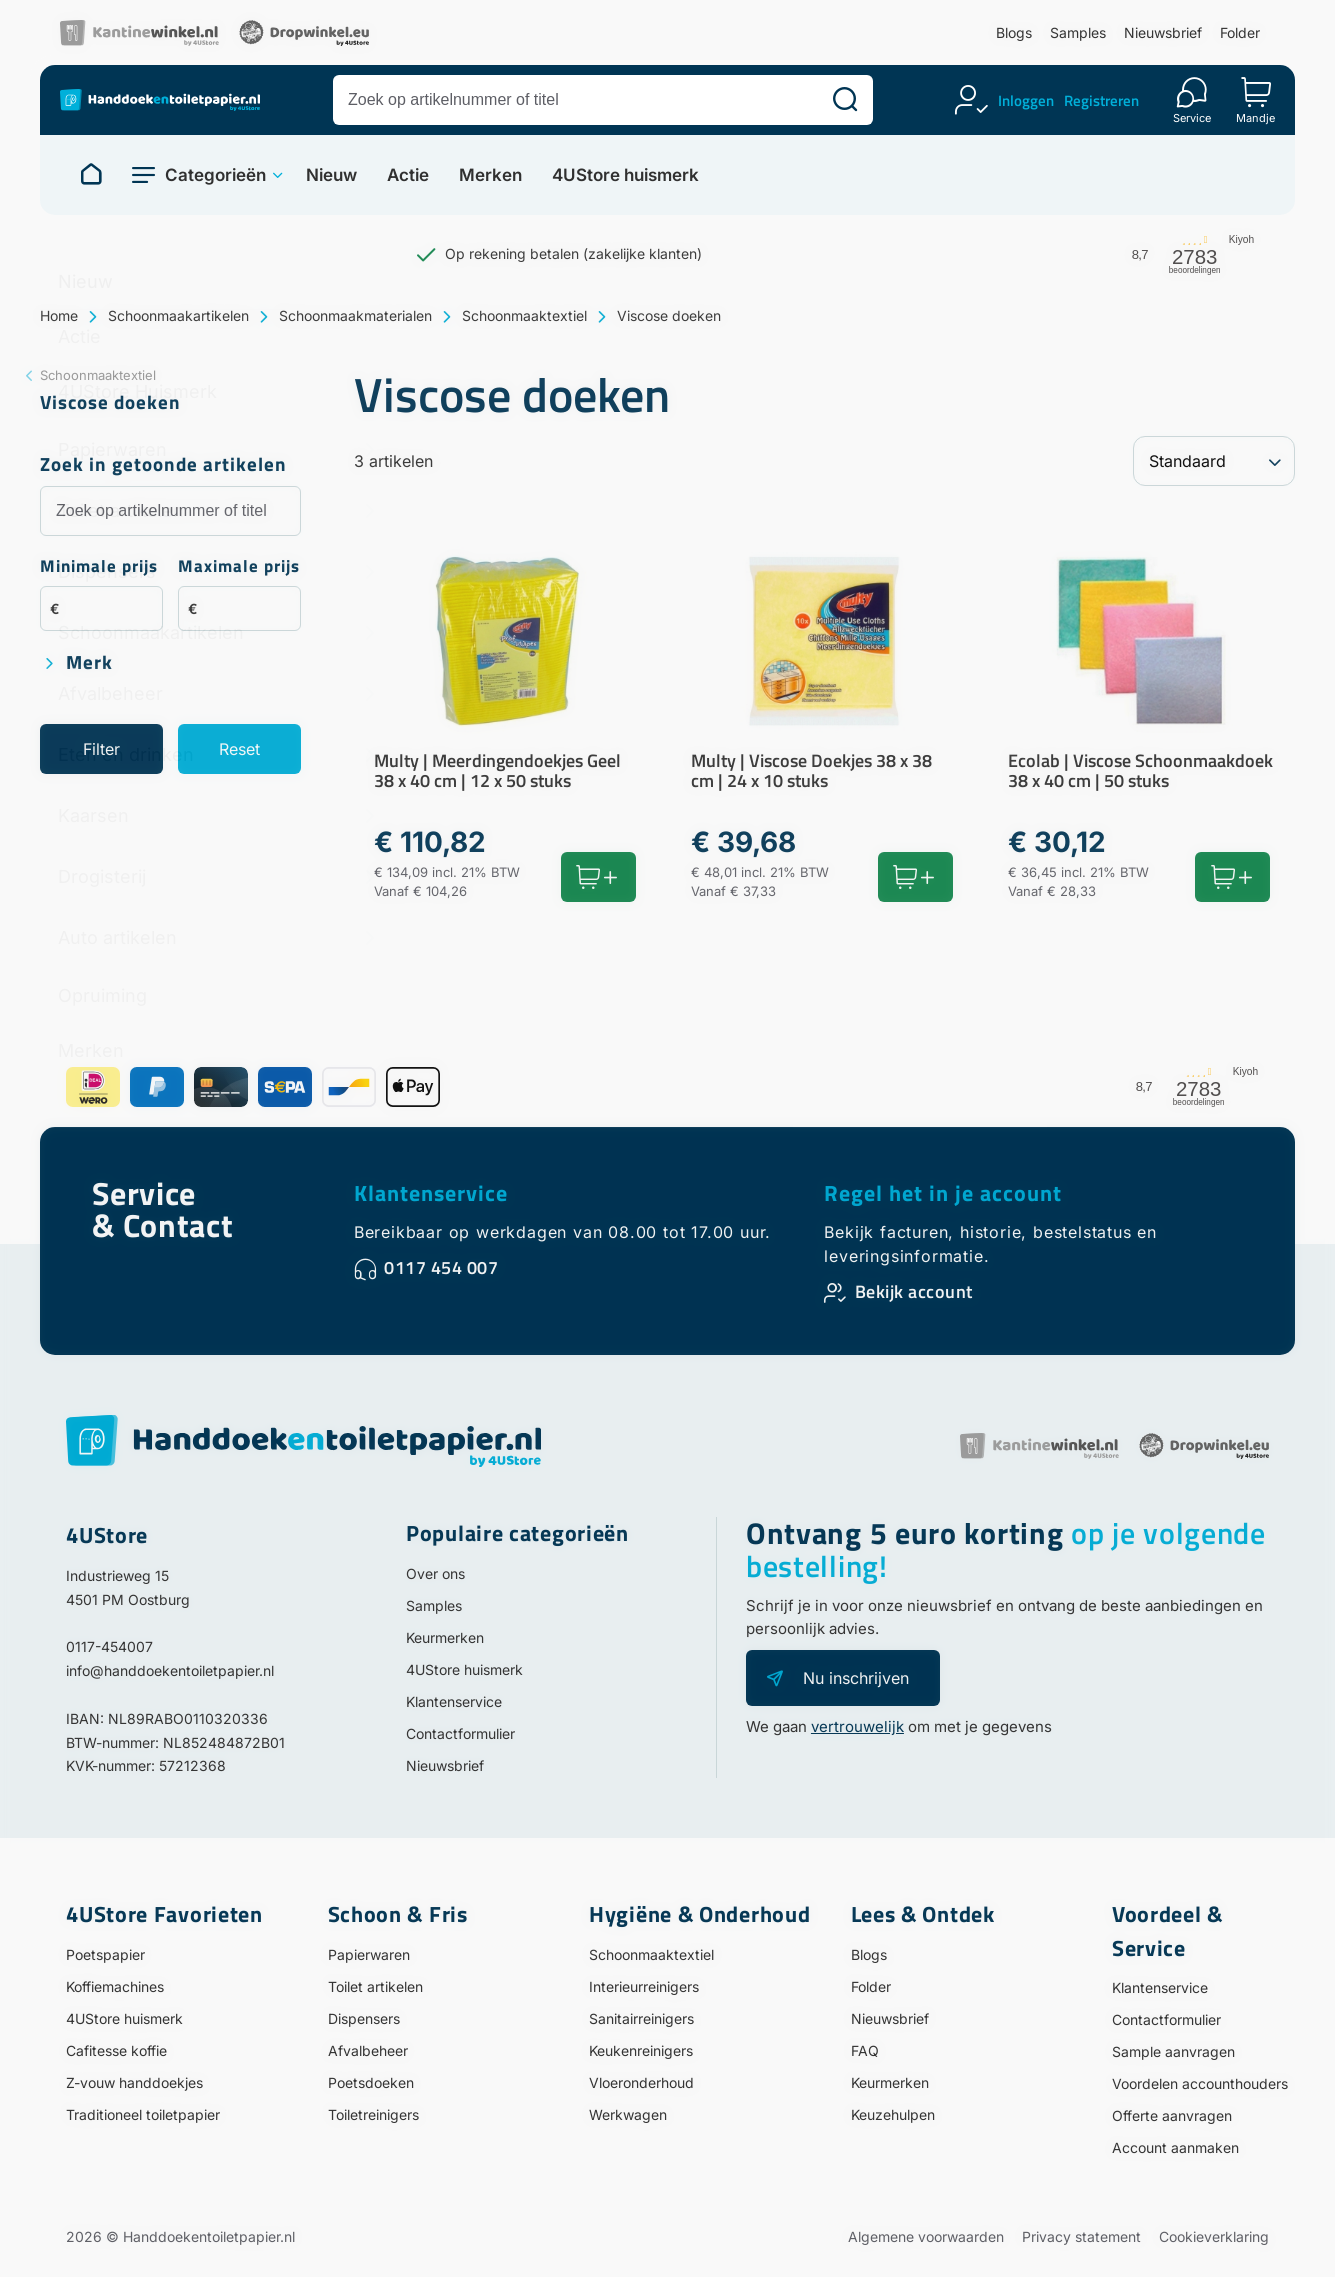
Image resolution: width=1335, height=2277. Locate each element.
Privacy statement (1081, 2236)
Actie (408, 175)
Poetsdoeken (371, 2082)
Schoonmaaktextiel (524, 315)
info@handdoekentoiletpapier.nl (170, 1670)
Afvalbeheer (368, 2050)
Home (59, 315)
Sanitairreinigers (641, 2018)
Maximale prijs (239, 567)
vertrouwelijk (857, 1726)
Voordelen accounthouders (1200, 2083)
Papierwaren (369, 1954)
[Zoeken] (845, 100)
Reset (239, 749)
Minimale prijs (99, 567)
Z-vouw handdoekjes (134, 2082)
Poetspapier (105, 1954)
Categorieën (215, 175)
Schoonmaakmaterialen (355, 315)
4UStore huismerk (625, 175)
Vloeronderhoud (641, 2082)
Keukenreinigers (641, 2050)
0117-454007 (109, 1646)
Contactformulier (460, 1733)
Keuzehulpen (893, 2114)
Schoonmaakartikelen (178, 315)
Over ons (435, 1573)
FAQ (865, 2050)
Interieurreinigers (644, 1986)
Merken (490, 175)
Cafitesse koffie (116, 2050)
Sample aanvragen (1173, 2051)
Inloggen (1026, 100)
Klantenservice (431, 1193)
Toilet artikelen (375, 1986)
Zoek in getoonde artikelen (163, 465)
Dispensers (364, 2018)
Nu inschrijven (856, 1678)
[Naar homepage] (91, 175)
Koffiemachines (115, 1986)
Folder (1240, 32)
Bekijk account (914, 1291)
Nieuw (331, 175)
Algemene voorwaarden (926, 2236)
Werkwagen (628, 2114)
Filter (101, 749)
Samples (1078, 32)
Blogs (1014, 32)
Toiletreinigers (373, 2114)
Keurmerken (445, 1637)
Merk (89, 663)
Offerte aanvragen (1172, 2115)
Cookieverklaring (1214, 2236)
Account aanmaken (1175, 2147)
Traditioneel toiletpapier (143, 2114)
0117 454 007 (441, 1267)
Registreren (1101, 100)
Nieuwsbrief (1163, 32)
